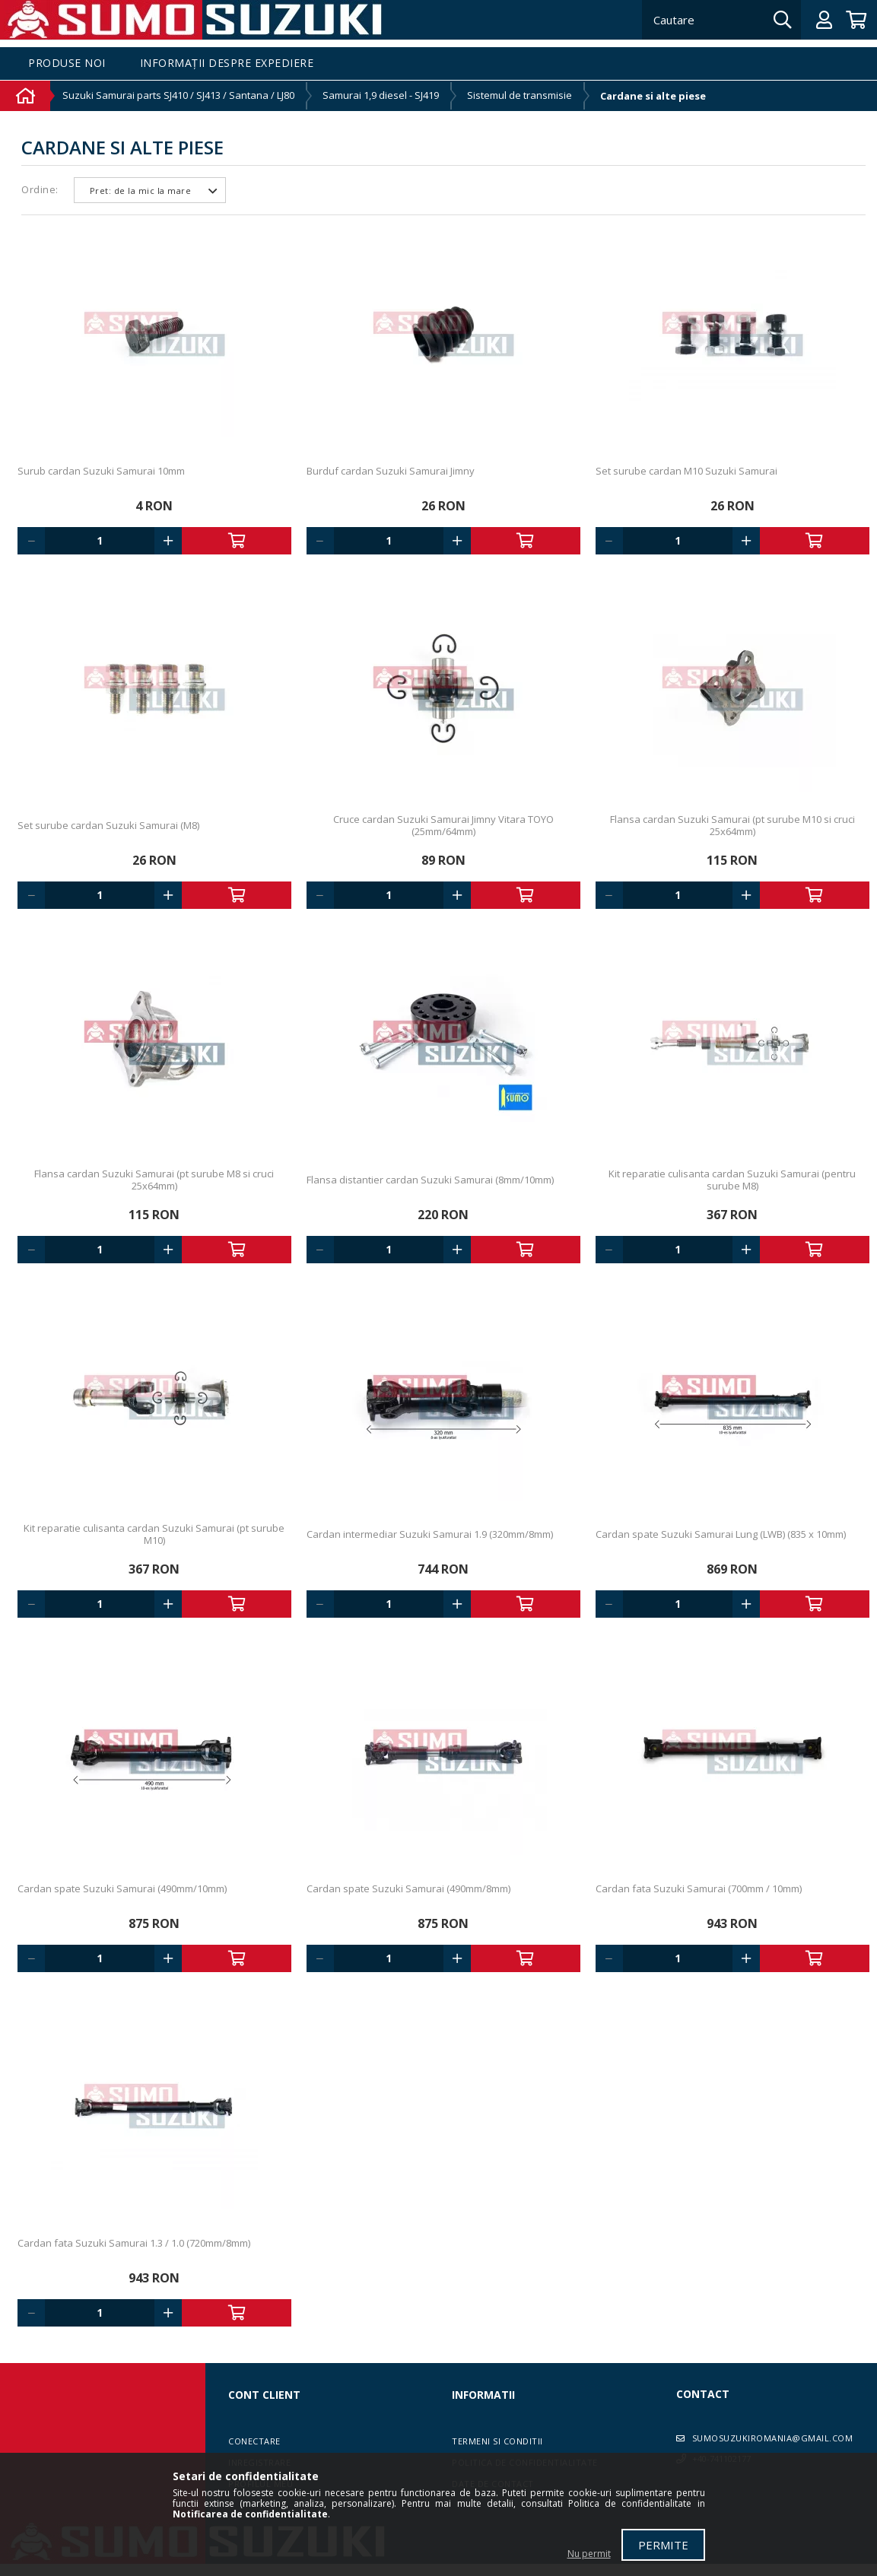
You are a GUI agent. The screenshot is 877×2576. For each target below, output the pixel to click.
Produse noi (67, 63)
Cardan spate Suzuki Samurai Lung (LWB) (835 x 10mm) (721, 1534)
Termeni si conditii (497, 2441)
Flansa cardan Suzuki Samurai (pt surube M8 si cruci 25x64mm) (154, 1179)
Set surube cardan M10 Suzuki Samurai (686, 471)
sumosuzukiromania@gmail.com (772, 2438)
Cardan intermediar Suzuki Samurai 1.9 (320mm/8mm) (430, 1534)
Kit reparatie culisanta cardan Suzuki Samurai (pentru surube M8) (732, 1179)
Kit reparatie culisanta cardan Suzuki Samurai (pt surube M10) (154, 1534)
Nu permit (589, 2553)
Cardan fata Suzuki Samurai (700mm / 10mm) (699, 1888)
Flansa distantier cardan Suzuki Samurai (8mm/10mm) (430, 1180)
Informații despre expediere (227, 63)
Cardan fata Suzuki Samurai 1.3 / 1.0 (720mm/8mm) (133, 2243)
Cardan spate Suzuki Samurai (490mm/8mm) (408, 1888)
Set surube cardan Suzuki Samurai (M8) (108, 825)
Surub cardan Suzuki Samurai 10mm (101, 471)
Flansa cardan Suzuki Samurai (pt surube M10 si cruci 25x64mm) (732, 825)
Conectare (254, 2441)
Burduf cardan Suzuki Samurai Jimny (391, 471)
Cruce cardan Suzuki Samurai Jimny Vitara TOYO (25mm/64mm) (443, 825)
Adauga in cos (236, 540)
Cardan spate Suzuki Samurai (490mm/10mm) (122, 1888)
